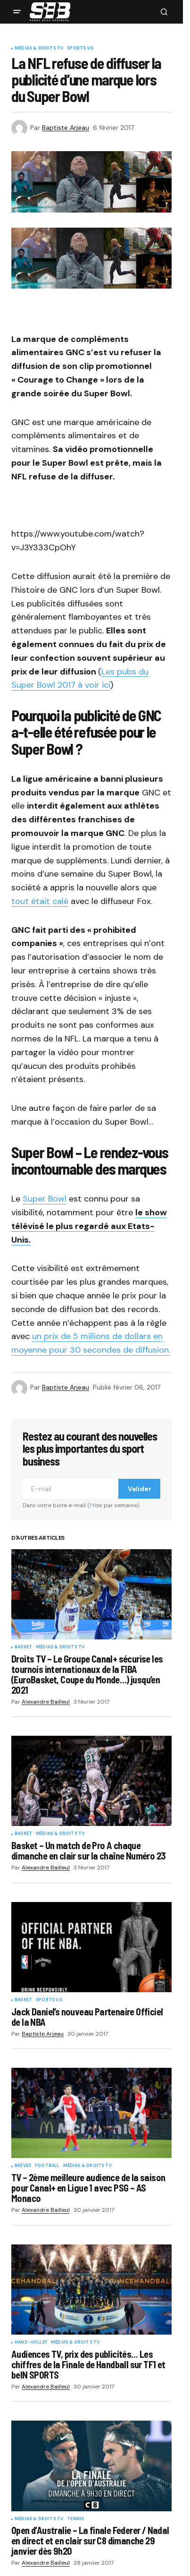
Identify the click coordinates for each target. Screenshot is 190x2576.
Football (47, 2166)
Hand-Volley (31, 2342)
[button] (17, 11)
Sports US (80, 48)
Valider (139, 1488)
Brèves (23, 2166)
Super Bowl (44, 1198)
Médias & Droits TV (39, 48)
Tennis (75, 2519)
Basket (23, 1647)
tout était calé (39, 901)
